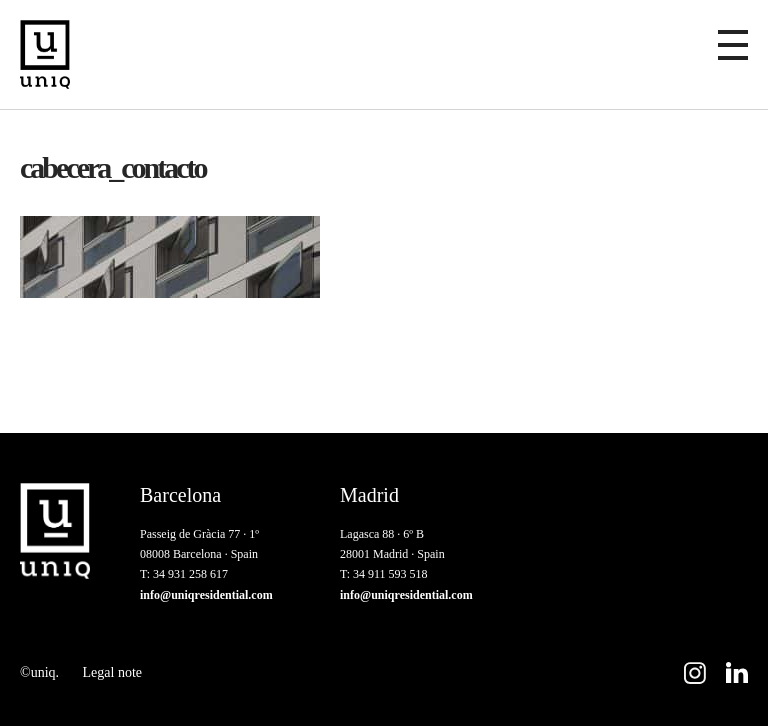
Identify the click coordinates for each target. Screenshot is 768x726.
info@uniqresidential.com (206, 595)
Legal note (112, 672)
